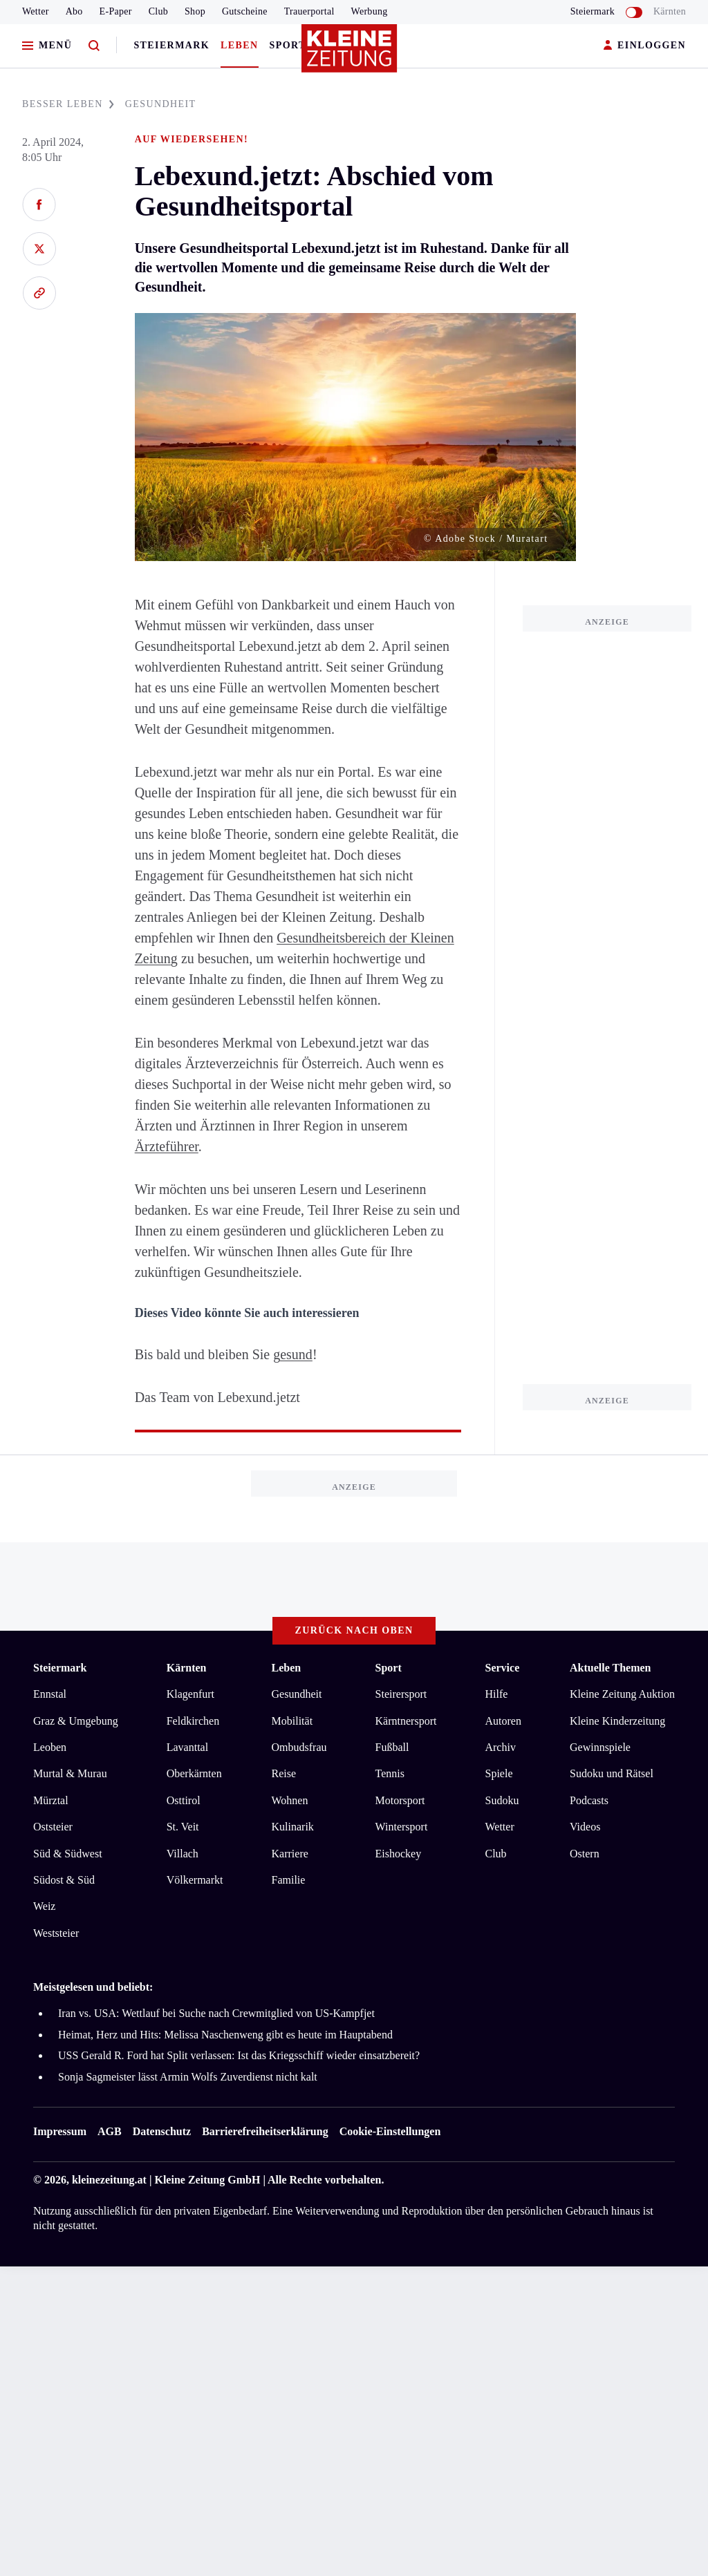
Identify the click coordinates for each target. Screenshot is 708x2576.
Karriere (290, 1853)
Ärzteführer (166, 1146)
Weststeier (56, 1933)
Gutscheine (245, 11)
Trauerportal (309, 11)
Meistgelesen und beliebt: (93, 1987)
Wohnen (290, 1800)
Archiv (500, 1747)
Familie (289, 1880)
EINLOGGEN (645, 45)
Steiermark (171, 45)
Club (158, 11)
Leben (239, 45)
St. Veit (183, 1826)
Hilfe (496, 1694)
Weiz (44, 1906)
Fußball (392, 1747)
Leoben (49, 1747)
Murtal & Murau (70, 1773)
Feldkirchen (193, 1721)
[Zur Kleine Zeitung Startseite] (350, 54)
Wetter (35, 11)
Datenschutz (162, 2131)
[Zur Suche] (94, 46)
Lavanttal (187, 1747)
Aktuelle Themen (610, 1668)
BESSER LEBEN (68, 104)
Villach (182, 1853)
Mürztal (50, 1800)
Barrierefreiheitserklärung (265, 2131)
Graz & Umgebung (75, 1721)
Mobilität (292, 1721)
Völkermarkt (195, 1880)
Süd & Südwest (67, 1853)
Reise (284, 1773)
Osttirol (184, 1800)
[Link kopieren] (39, 293)
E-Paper (116, 11)
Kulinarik (293, 1826)
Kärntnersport (406, 1721)
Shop (195, 11)
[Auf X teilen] (39, 248)
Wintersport (401, 1826)
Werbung (369, 11)
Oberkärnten (194, 1773)
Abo (74, 11)
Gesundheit (297, 1694)
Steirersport (401, 1694)
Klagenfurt (190, 1694)
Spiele (498, 1773)
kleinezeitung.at (109, 2180)
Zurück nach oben (354, 1630)
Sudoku (502, 1800)
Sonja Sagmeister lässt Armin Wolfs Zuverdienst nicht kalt (187, 2077)
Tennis (389, 1773)
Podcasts (589, 1800)
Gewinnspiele (600, 1747)
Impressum (59, 2131)
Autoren (503, 1721)
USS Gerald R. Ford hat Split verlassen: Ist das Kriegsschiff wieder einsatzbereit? (239, 2055)
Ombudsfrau (299, 1747)
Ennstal (49, 1694)
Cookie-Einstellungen (390, 2131)
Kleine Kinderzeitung (617, 1721)
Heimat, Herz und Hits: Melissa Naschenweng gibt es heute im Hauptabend (225, 2034)
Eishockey (398, 1853)
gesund (293, 1354)
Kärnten (669, 11)
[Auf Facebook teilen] (39, 204)
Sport (288, 45)
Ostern (584, 1853)
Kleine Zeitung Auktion (622, 1694)
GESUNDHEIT (160, 104)
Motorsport (400, 1800)
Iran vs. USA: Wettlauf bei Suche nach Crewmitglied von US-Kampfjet (216, 2013)
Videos (585, 1826)
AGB (109, 2131)
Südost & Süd (64, 1880)
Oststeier (53, 1826)
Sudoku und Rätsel (611, 1773)
